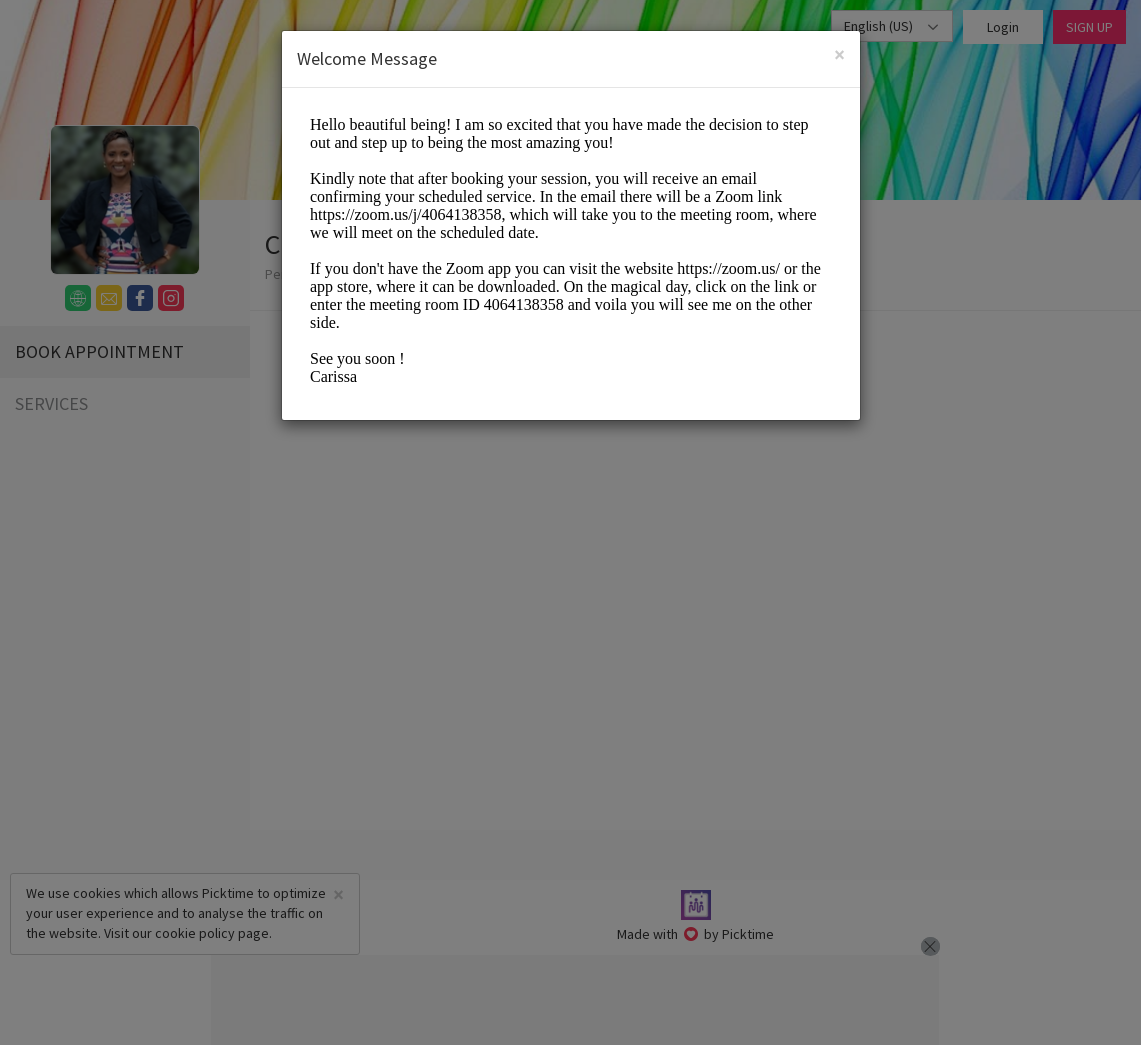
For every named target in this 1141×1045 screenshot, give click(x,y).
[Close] (839, 54)
